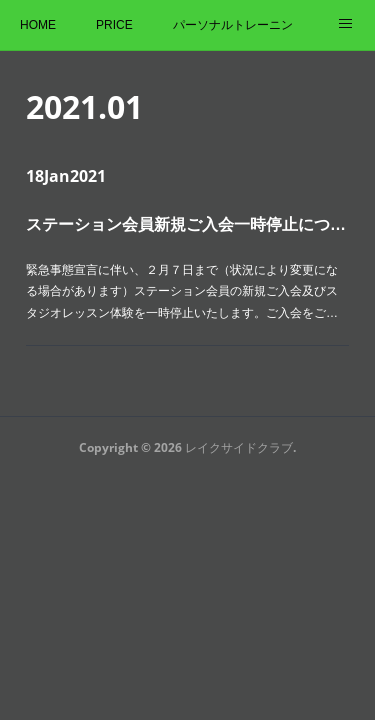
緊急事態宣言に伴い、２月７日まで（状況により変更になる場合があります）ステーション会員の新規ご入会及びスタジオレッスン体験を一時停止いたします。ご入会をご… (182, 291)
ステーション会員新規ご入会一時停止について (187, 224)
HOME (38, 25)
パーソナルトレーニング (233, 25)
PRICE (114, 25)
